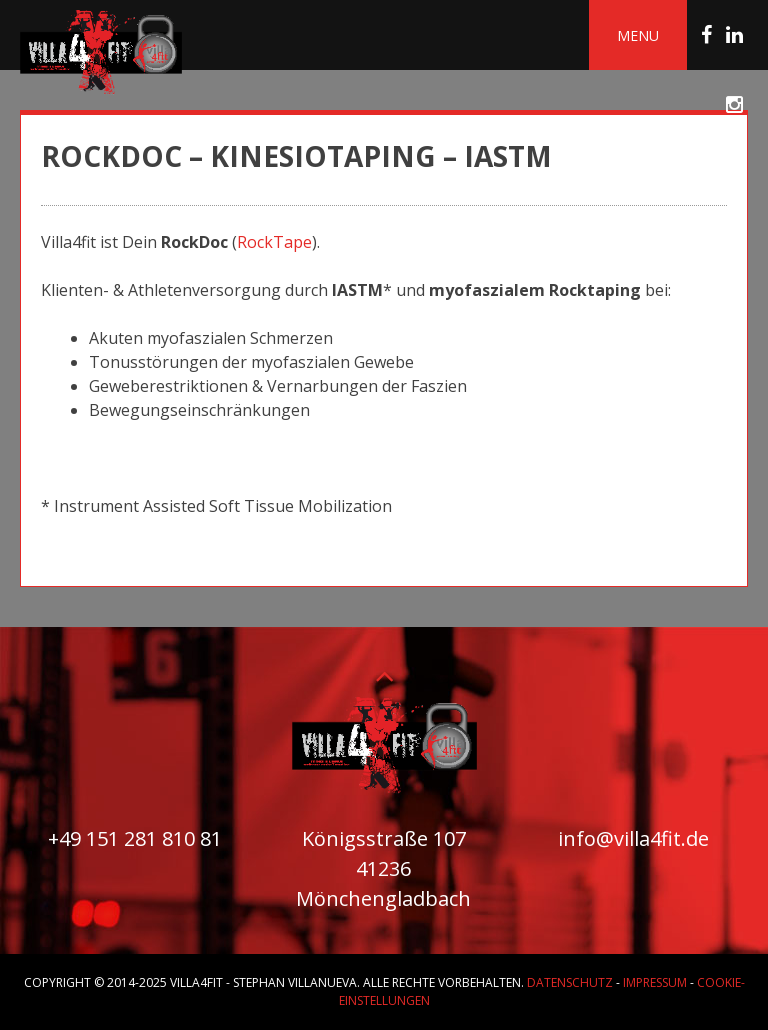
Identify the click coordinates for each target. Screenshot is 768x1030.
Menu (638, 35)
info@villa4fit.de (633, 838)
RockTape (274, 242)
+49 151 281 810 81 (135, 838)
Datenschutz (570, 982)
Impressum (655, 982)
